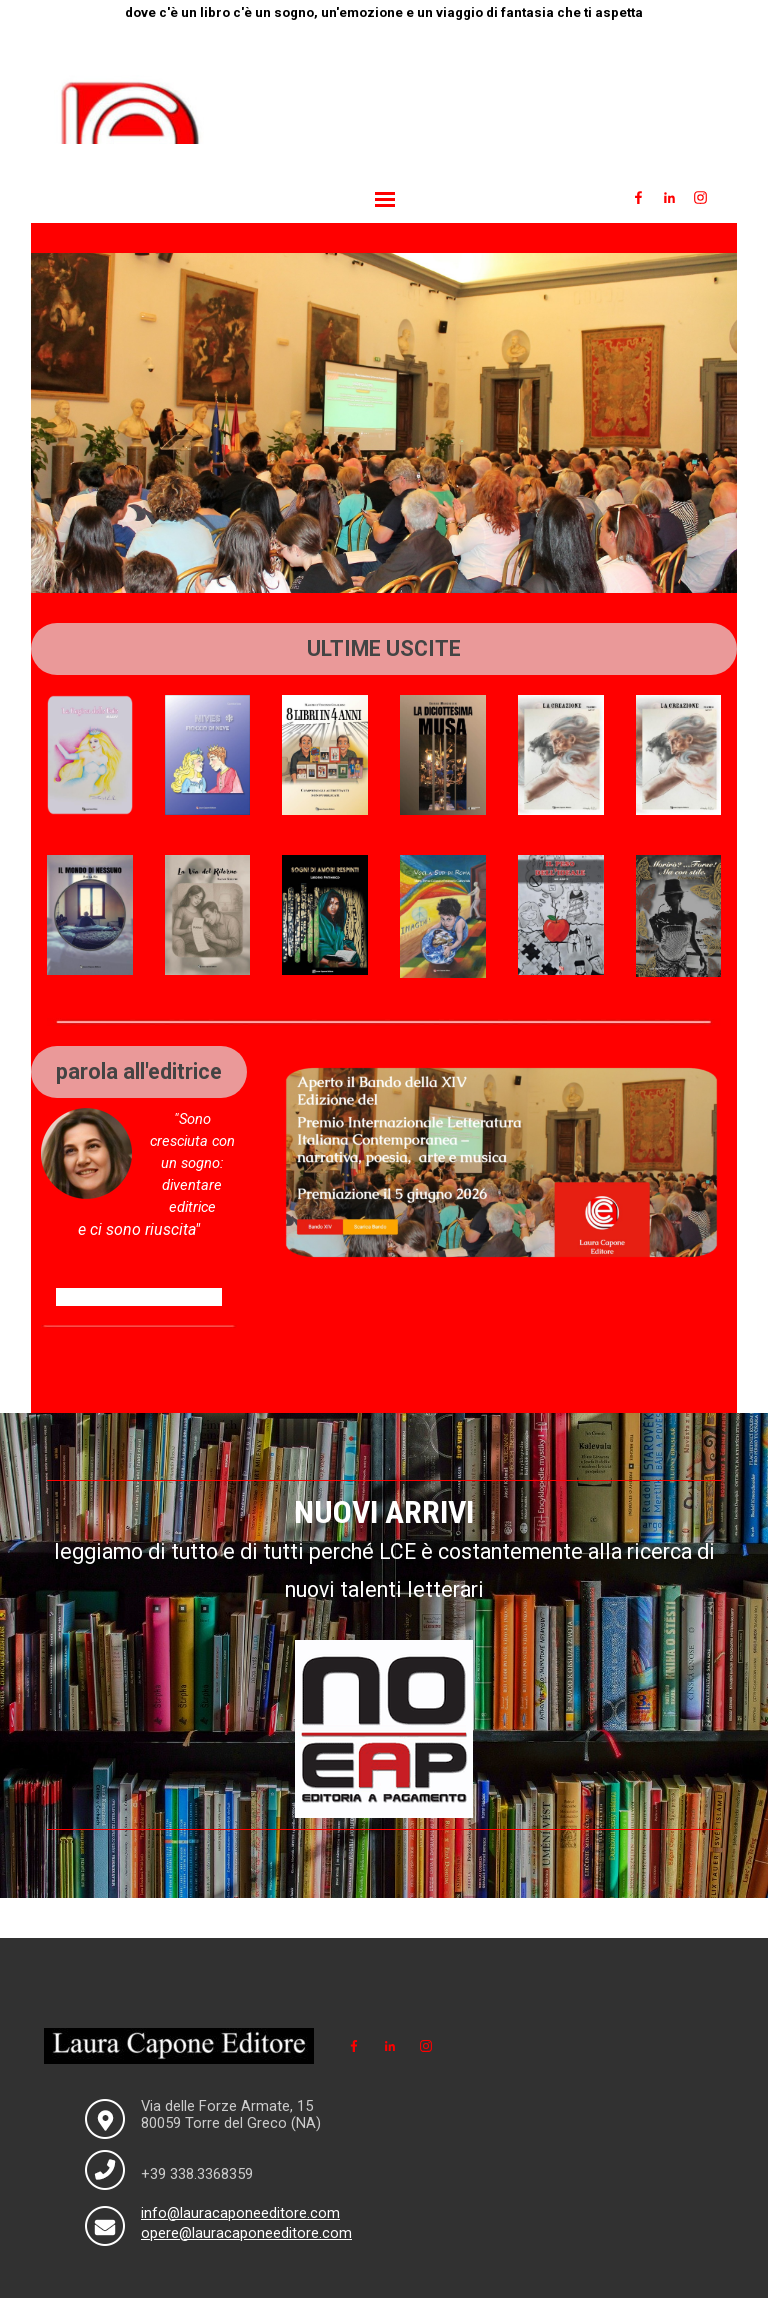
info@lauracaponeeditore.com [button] (240, 2213)
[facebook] (638, 197)
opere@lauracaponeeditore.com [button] (246, 2233)
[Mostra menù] (385, 199)
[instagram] (700, 197)
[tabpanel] (384, 12)
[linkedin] (669, 197)
